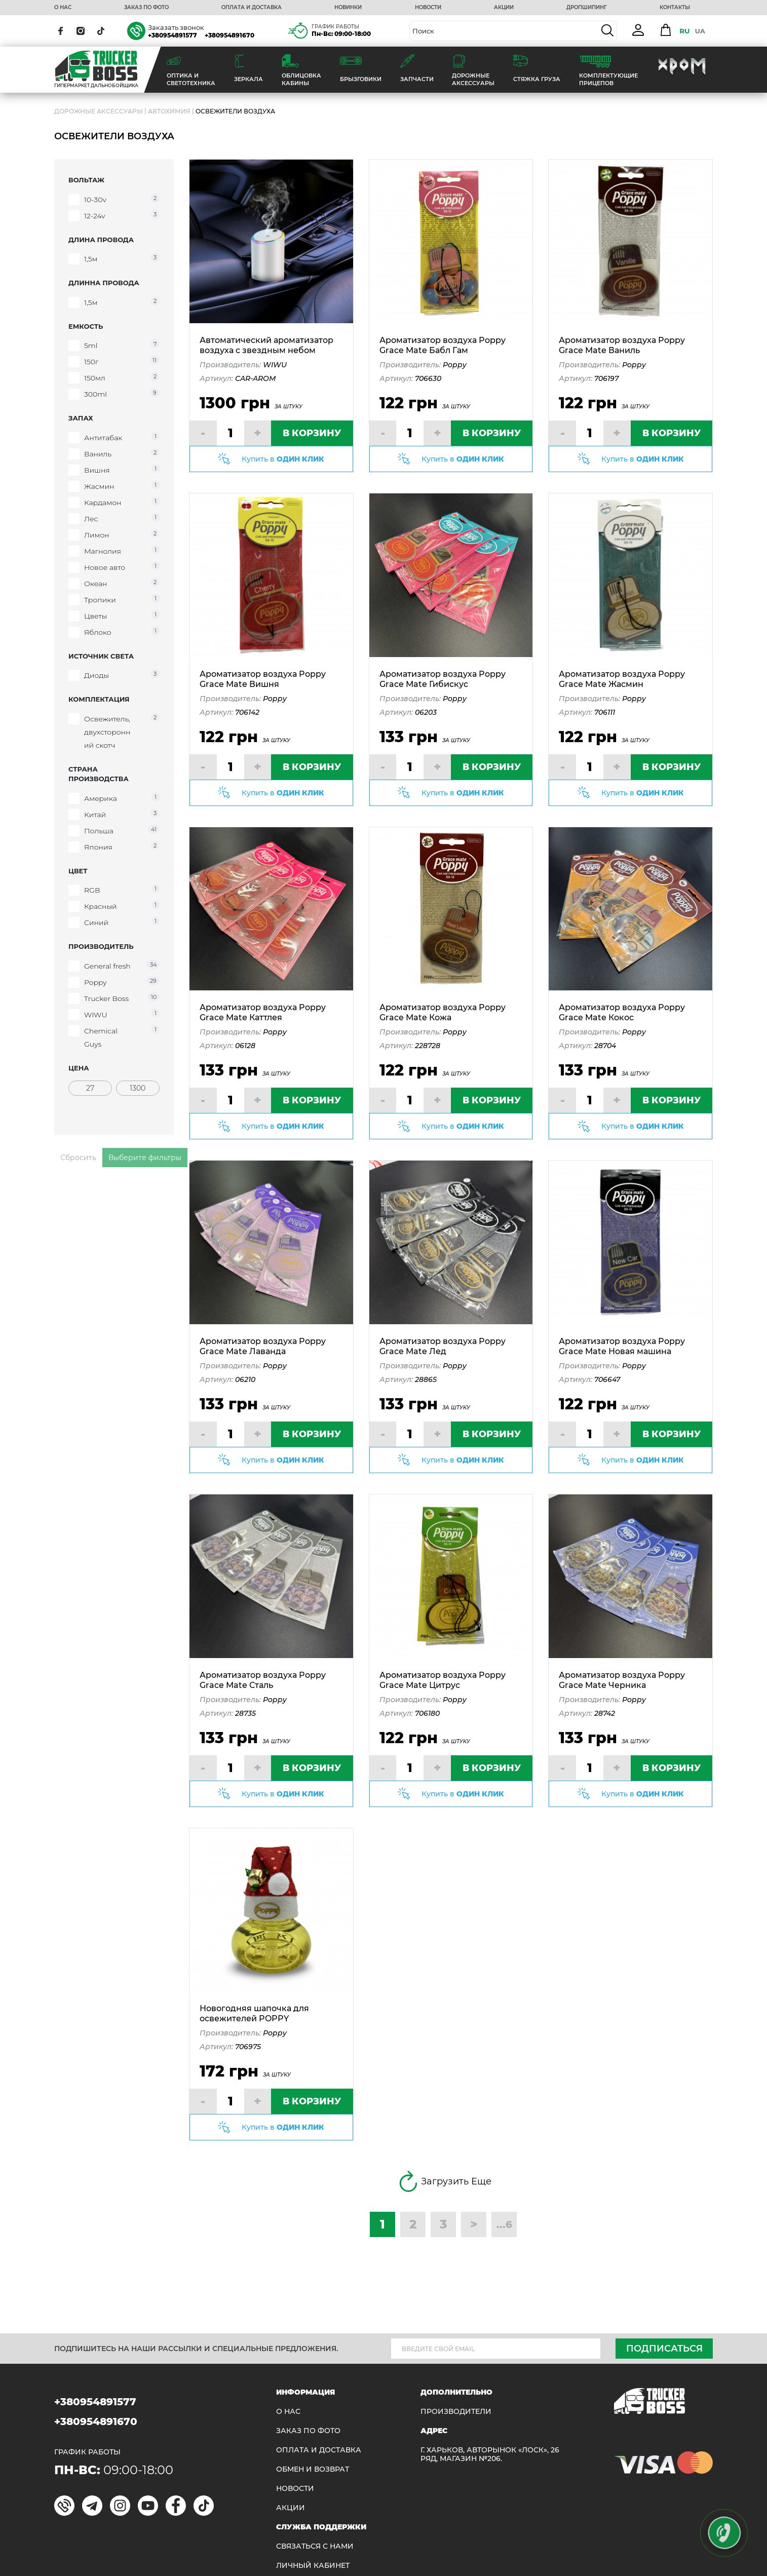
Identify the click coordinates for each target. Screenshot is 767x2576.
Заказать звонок (176, 27)
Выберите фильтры (144, 1157)
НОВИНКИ (348, 8)
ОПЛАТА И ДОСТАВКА (251, 8)
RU (684, 31)
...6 (504, 2224)
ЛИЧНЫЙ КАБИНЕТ (313, 2565)
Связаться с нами (315, 2546)
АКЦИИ (504, 8)
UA (700, 31)
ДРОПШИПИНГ (586, 8)
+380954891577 (172, 35)
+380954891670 (229, 35)
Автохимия (169, 111)
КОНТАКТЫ (675, 8)
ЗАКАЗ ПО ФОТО (146, 8)
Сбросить (78, 1157)
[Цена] (90, 1088)
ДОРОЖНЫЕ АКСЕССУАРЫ (98, 111)
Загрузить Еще (443, 2181)
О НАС (62, 8)
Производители (455, 2411)
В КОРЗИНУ (312, 433)
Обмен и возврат (312, 2469)
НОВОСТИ (428, 8)
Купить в (283, 459)
